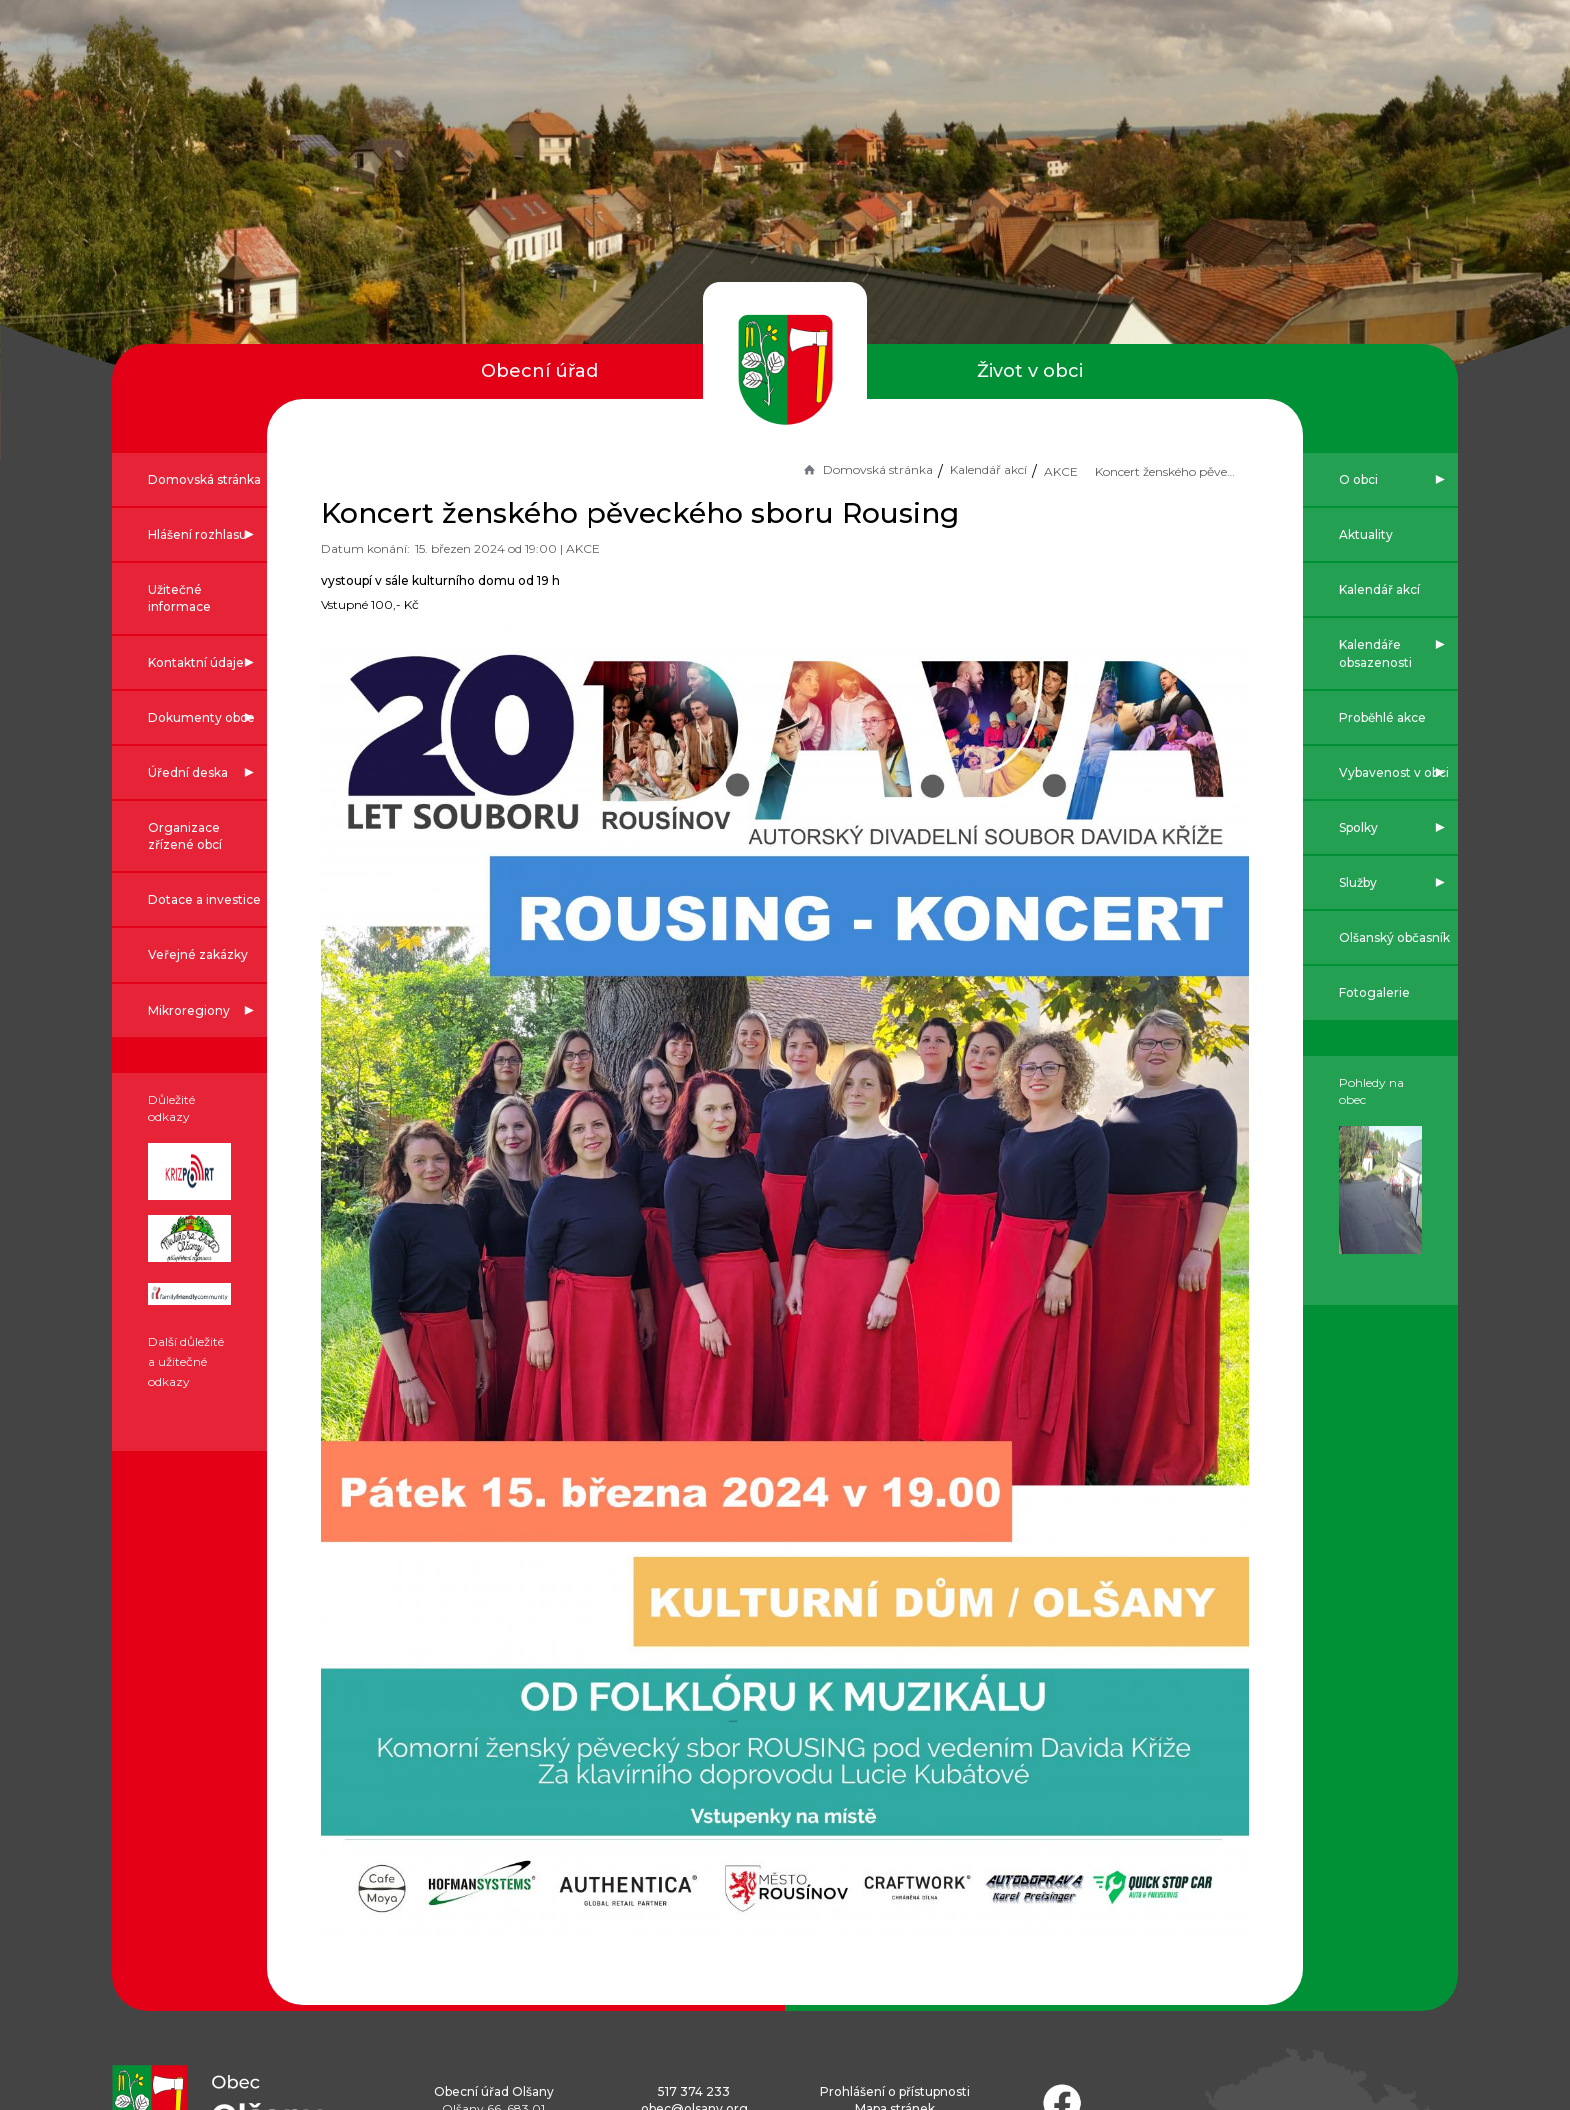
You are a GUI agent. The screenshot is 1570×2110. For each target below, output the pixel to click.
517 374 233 (694, 1851)
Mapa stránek (895, 1868)
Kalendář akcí (903, 469)
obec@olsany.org (694, 1868)
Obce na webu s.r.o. (938, 2040)
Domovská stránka (782, 469)
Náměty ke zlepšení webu (728, 1914)
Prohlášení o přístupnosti (895, 1851)
